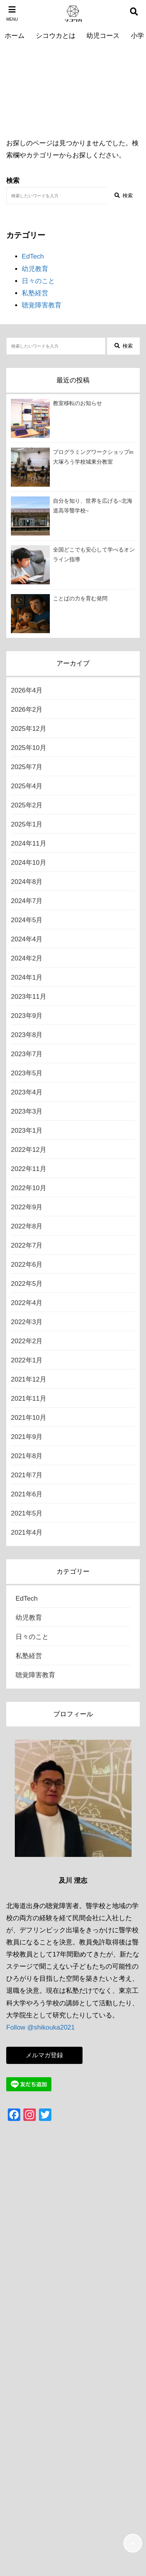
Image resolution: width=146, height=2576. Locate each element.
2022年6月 (26, 1264)
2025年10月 (28, 748)
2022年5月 (26, 1283)
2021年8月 (26, 1456)
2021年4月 (26, 1532)
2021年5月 (26, 1513)
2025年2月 (26, 805)
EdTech (33, 256)
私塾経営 (35, 293)
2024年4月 (26, 939)
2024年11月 (28, 843)
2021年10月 (28, 1417)
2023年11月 (28, 996)
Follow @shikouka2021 (40, 2027)
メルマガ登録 (44, 2055)
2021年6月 (26, 1494)
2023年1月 (26, 1130)
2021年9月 (26, 1437)
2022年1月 (26, 1360)
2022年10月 (28, 1188)
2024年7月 (26, 901)
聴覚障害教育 (42, 305)
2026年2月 (26, 709)
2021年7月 (26, 1475)
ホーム (15, 35)
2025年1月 (26, 824)
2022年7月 (26, 1245)
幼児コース (103, 35)
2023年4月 (26, 1092)
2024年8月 (26, 881)
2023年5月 (26, 1073)
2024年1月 (26, 977)
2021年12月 (28, 1379)
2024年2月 (26, 958)
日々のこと (38, 281)
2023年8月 (26, 1035)
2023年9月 (26, 1015)
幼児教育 (35, 269)
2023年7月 (26, 1054)
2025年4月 (26, 786)
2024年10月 (28, 862)
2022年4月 (26, 1303)
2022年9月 (26, 1207)
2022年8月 (26, 1226)
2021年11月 (28, 1398)
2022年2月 (26, 1341)
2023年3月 (26, 1111)
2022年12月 (28, 1149)
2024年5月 (26, 920)
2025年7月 (26, 767)
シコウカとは (56, 35)
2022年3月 (26, 1322)
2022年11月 (28, 1169)
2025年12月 (28, 728)
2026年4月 (26, 690)
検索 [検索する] (123, 195)
